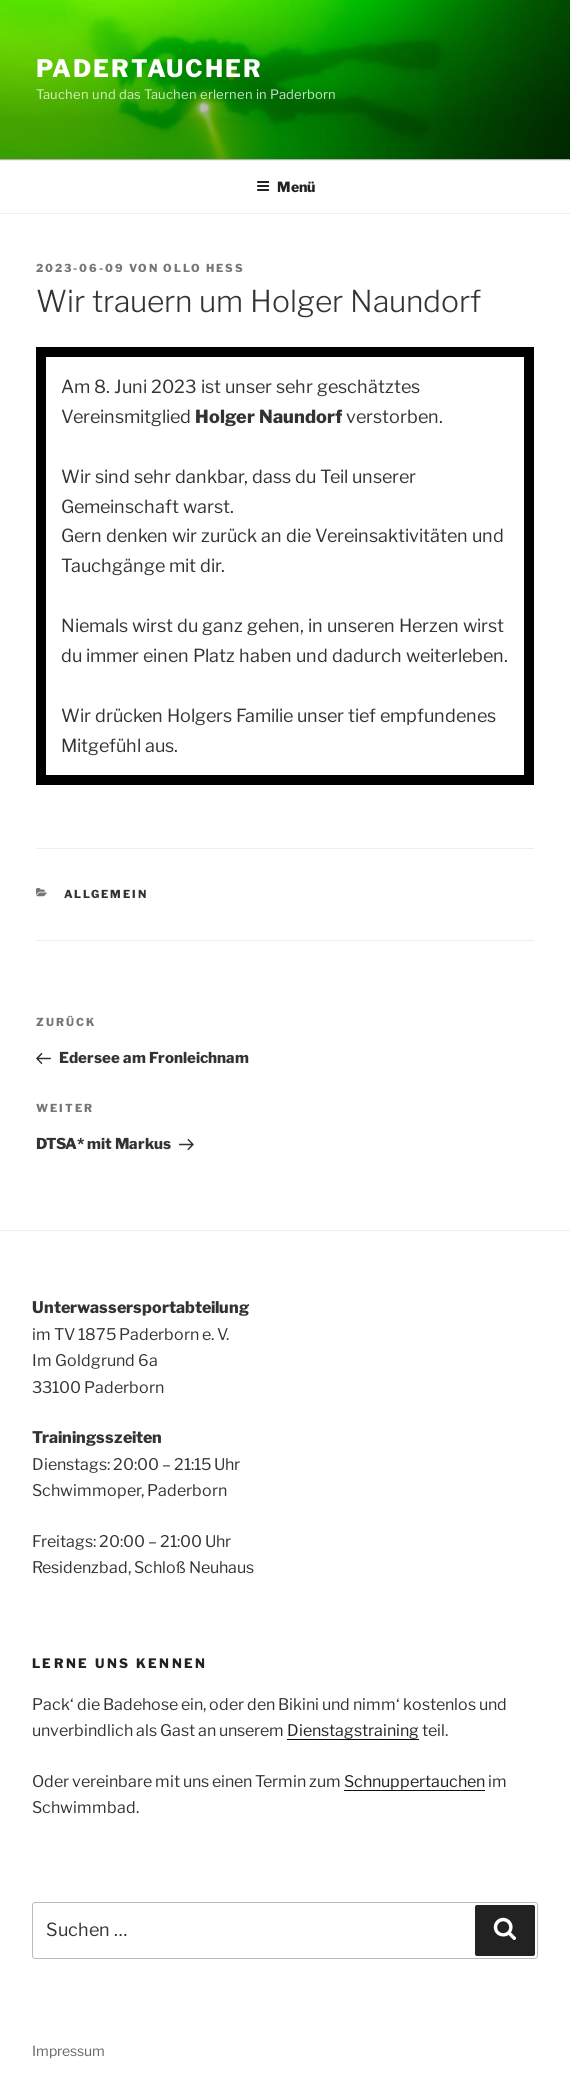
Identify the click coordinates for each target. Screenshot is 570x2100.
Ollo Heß (204, 268)
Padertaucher (149, 68)
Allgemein (106, 894)
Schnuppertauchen (414, 1781)
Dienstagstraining (353, 1730)
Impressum (68, 2050)
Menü (285, 186)
